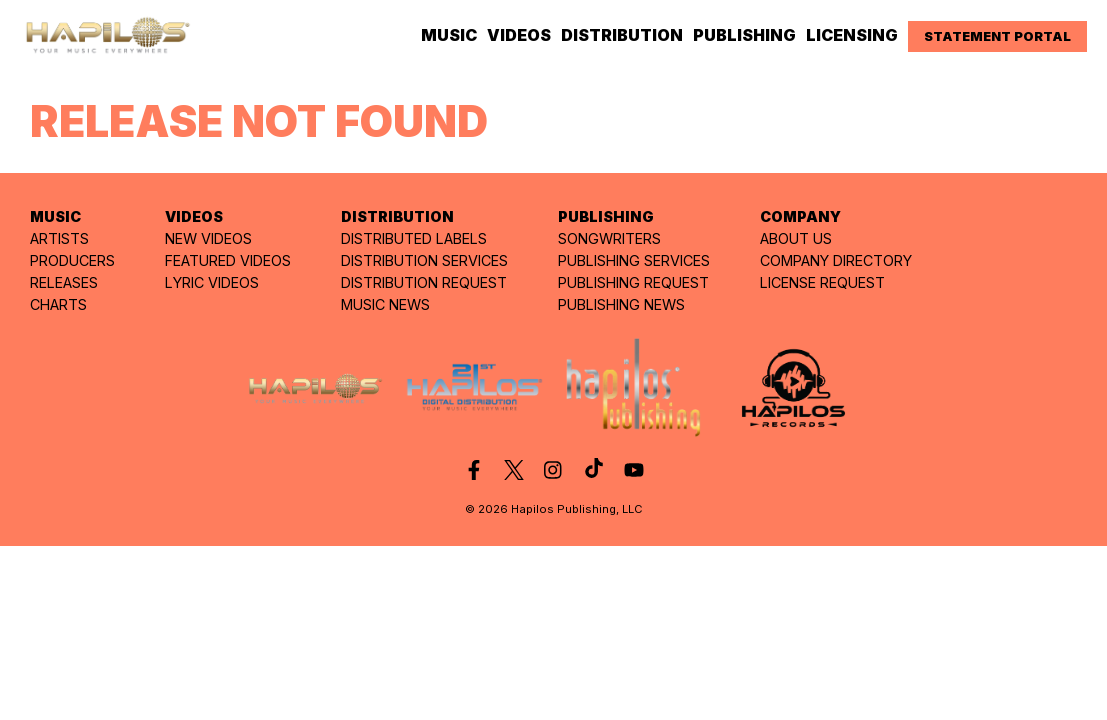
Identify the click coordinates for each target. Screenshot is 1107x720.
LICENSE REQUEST (822, 282)
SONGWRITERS (609, 238)
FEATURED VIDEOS (228, 260)
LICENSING (852, 35)
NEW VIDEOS (208, 238)
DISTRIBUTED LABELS (414, 238)
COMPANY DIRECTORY (836, 260)
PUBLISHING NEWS (621, 304)
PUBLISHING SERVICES (634, 260)
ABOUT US (796, 238)
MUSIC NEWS (385, 304)
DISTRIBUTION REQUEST (424, 282)
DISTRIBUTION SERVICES (424, 260)
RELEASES (64, 282)
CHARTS (58, 304)
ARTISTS (59, 238)
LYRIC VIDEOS (212, 282)
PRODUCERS (72, 260)
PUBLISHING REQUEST (633, 282)
